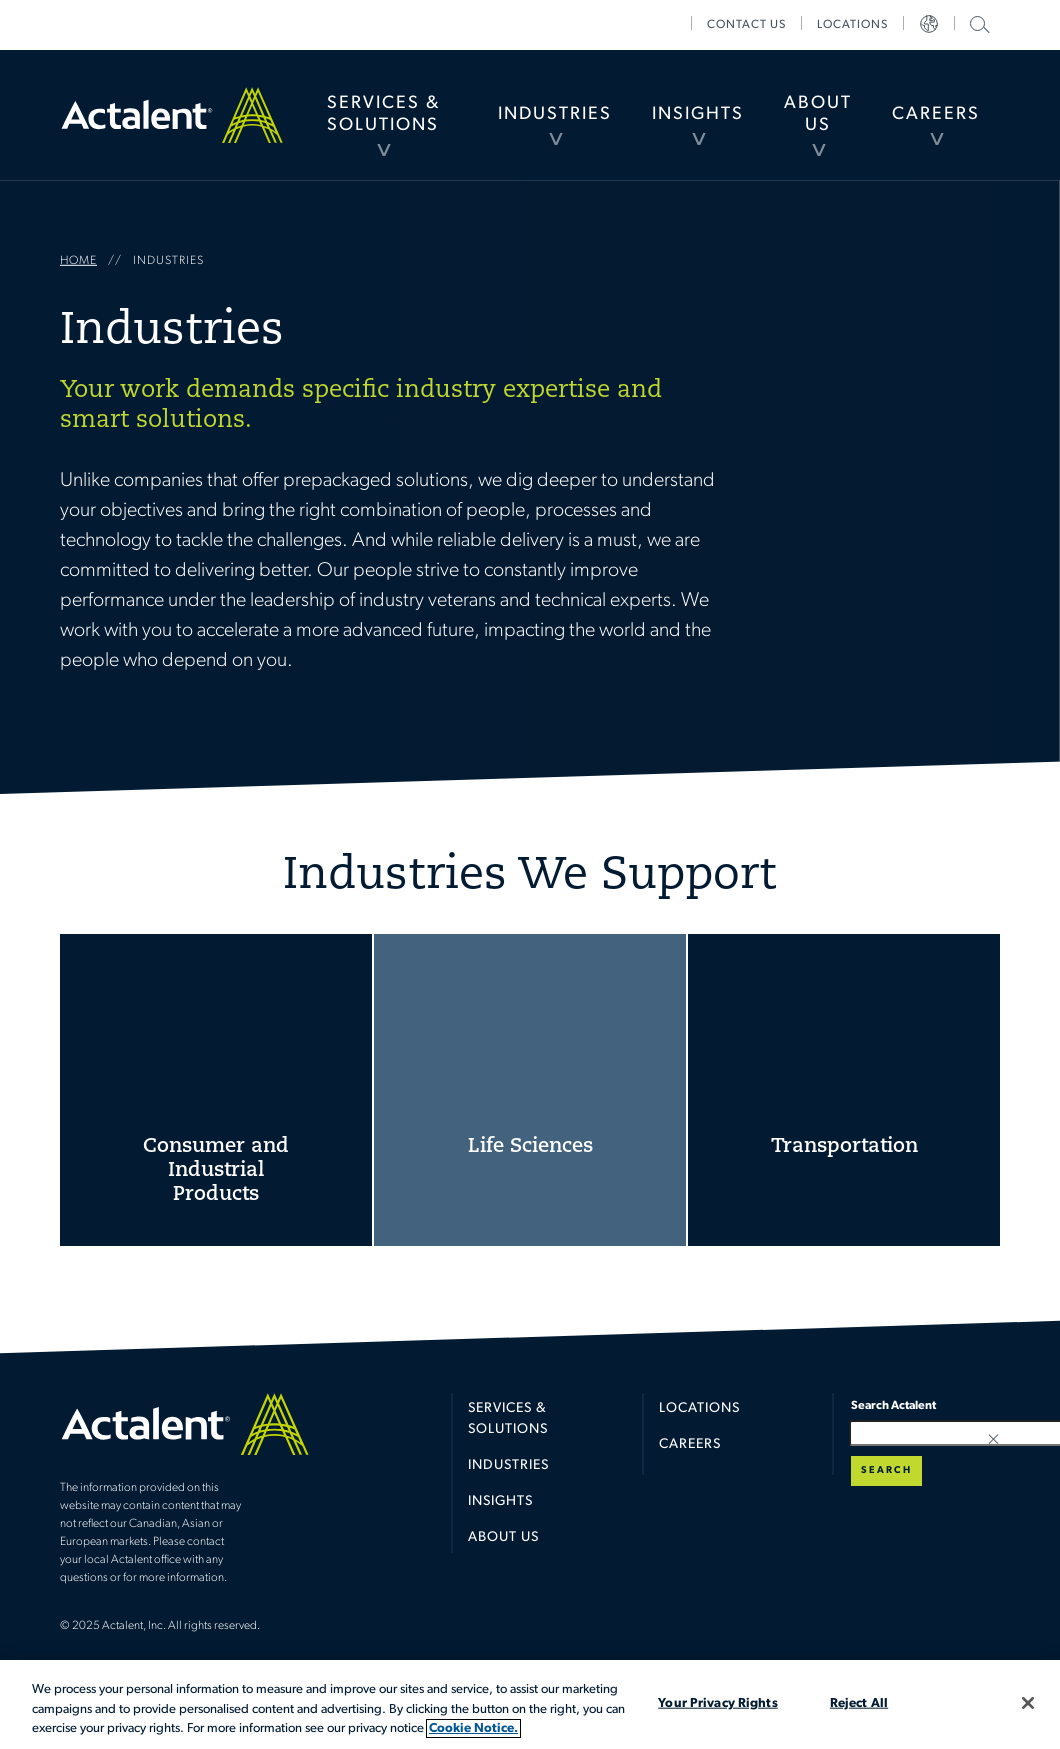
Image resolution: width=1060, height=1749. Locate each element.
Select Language (929, 25)
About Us (818, 114)
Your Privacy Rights (717, 1702)
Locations (852, 25)
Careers (936, 114)
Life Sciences (530, 1090)
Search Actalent (977, 23)
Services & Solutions (383, 114)
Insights (698, 114)
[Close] (1028, 1703)
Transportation (844, 1090)
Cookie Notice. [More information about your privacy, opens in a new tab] (473, 1728)
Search (886, 1470)
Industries (555, 114)
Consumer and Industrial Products (216, 1090)
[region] (530, 1704)
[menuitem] (383, 115)
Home (172, 114)
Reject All (859, 1702)
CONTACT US (746, 25)
